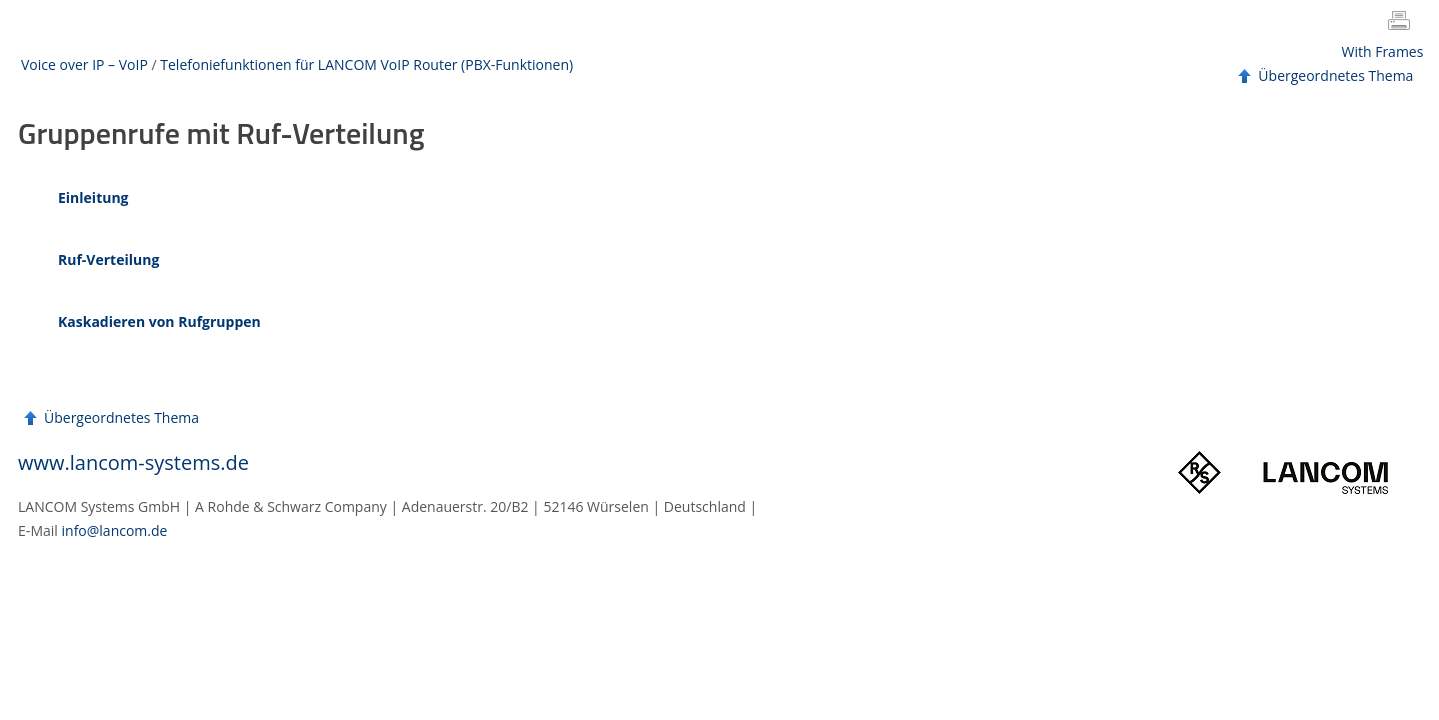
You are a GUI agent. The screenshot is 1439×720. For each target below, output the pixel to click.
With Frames (1383, 51)
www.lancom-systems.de (133, 462)
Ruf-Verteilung (108, 259)
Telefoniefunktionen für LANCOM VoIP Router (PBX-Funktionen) (366, 64)
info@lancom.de (115, 530)
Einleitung (93, 197)
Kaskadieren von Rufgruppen (159, 321)
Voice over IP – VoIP (84, 64)
